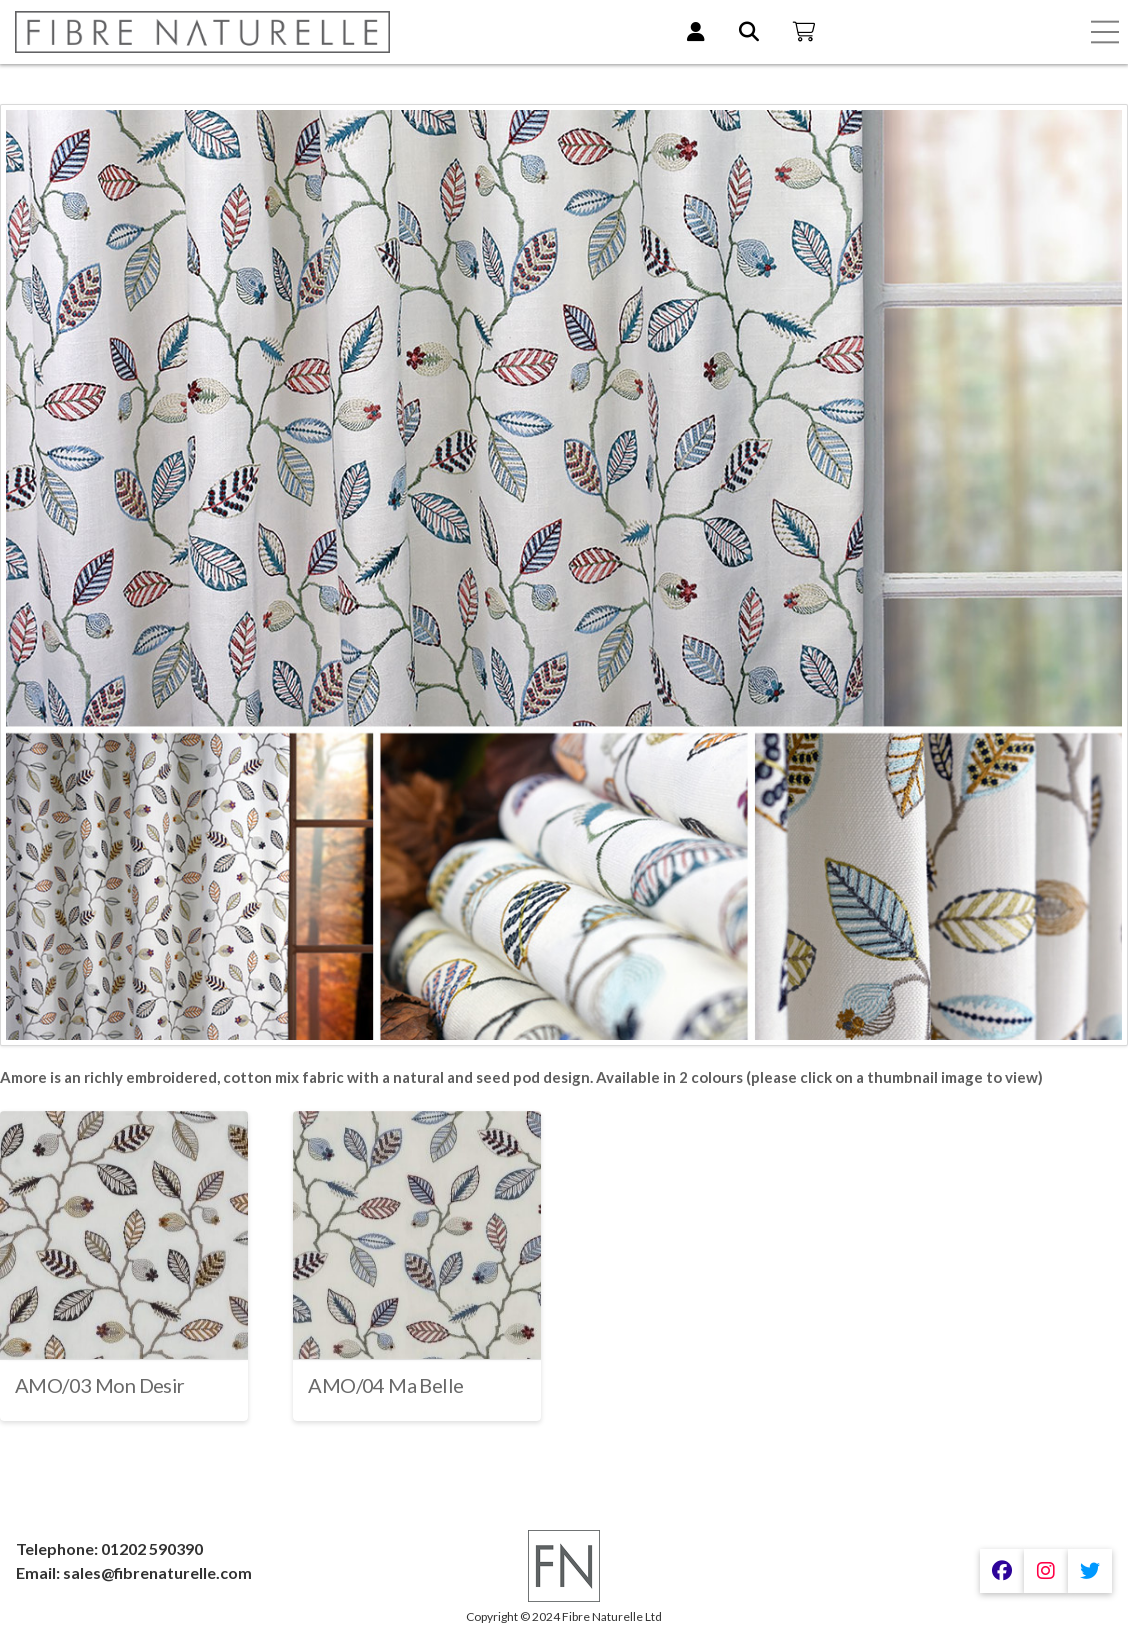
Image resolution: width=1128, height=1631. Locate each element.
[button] (1105, 32)
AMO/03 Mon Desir (100, 1385)
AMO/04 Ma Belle (385, 1385)
